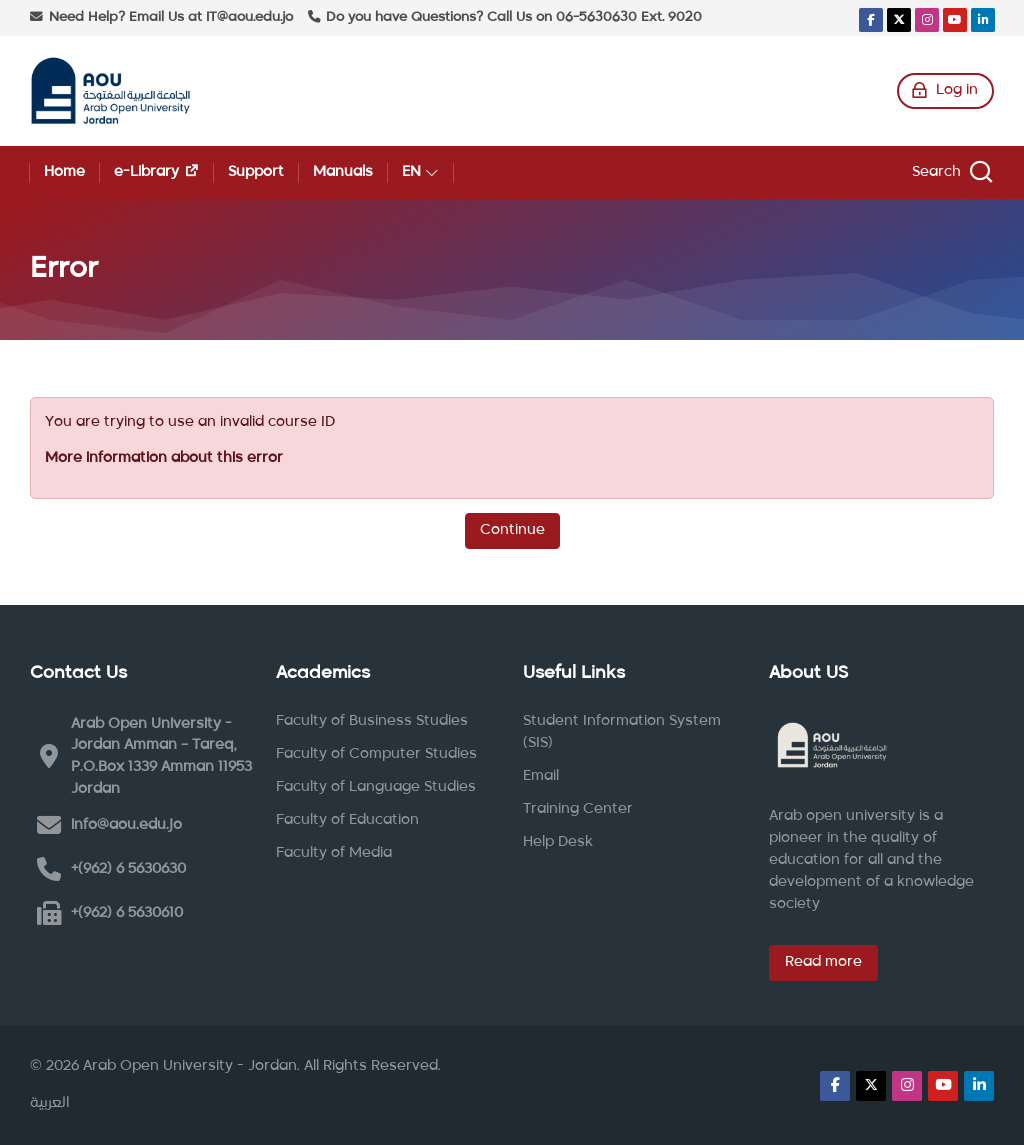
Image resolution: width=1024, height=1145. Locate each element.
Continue (512, 530)
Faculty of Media (334, 853)
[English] (420, 172)
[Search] (950, 172)
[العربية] (50, 1104)
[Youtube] (955, 20)
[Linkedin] (983, 20)
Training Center (578, 809)
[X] (899, 20)
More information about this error (164, 458)
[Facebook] (871, 20)
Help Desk (558, 842)
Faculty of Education (347, 820)
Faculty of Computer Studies (376, 754)
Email (541, 776)
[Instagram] (927, 20)
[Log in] (945, 91)
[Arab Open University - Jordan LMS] (110, 91)
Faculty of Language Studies (376, 787)
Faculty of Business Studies (372, 721)
